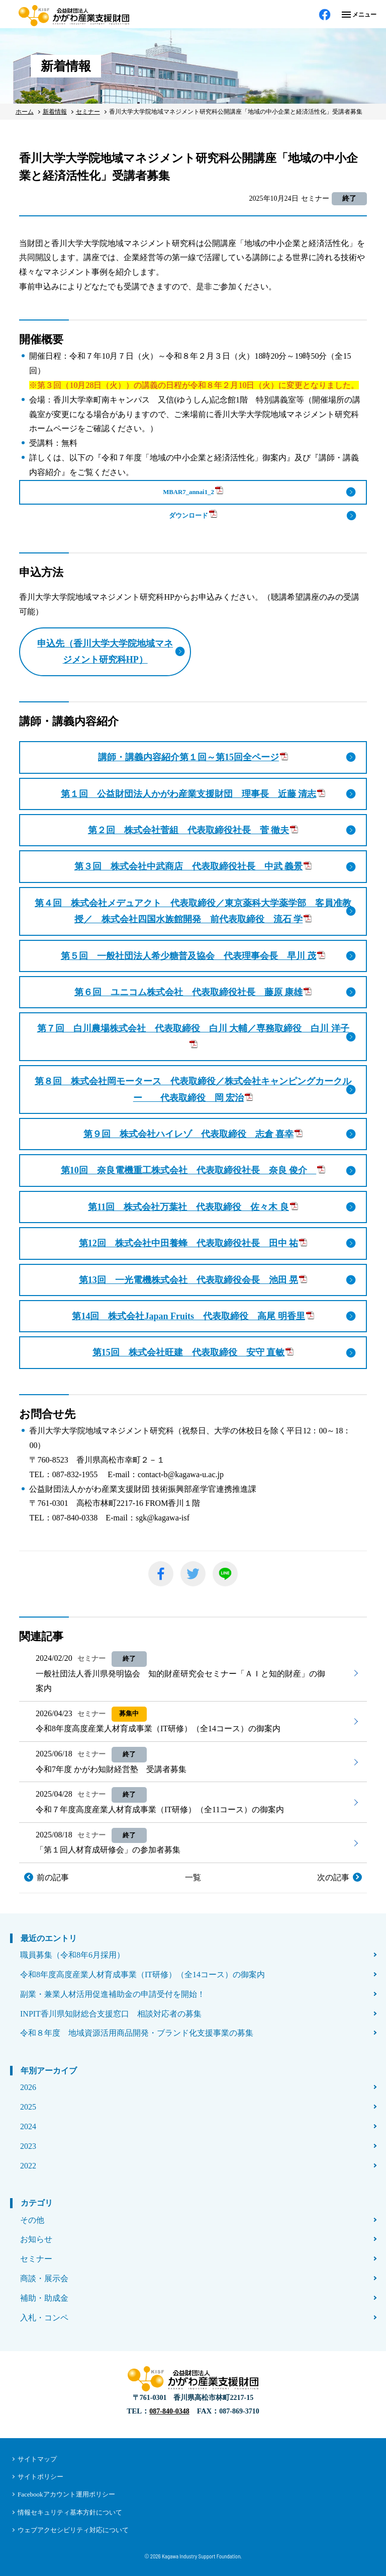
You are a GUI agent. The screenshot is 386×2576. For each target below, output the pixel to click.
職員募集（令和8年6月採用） (72, 1955)
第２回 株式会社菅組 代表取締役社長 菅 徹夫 (193, 830)
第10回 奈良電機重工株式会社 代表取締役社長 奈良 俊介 (193, 1170)
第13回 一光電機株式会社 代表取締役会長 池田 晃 (193, 1280)
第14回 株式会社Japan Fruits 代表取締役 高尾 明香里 (193, 1316)
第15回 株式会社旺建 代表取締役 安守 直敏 (193, 1352)
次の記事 (333, 1877)
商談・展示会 (44, 2278)
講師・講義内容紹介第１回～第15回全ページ (193, 757)
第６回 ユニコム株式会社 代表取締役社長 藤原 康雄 (193, 992)
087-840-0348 (169, 2411)
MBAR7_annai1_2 (193, 491)
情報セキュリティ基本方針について (70, 2512)
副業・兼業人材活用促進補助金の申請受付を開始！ (112, 1994)
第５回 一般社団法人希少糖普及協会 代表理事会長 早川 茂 (193, 956)
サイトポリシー (40, 2476)
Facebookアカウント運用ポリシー (66, 2494)
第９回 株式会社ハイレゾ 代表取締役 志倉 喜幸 (193, 1134)
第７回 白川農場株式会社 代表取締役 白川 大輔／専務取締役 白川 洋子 (193, 1035)
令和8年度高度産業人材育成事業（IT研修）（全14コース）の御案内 (142, 1974)
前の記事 (53, 1877)
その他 (32, 2220)
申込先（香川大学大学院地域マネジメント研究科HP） (105, 651)
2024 (28, 2126)
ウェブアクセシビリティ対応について (73, 2530)
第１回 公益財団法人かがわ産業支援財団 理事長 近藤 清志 (193, 794)
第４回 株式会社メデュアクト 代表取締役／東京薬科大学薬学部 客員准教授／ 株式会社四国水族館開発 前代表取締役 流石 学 (193, 911)
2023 (28, 2146)
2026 (28, 2087)
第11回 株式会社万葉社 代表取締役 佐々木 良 (193, 1207)
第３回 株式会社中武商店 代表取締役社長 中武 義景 (193, 866)
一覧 (193, 1877)
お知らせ (36, 2239)
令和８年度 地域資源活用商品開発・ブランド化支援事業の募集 (136, 2033)
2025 (28, 2107)
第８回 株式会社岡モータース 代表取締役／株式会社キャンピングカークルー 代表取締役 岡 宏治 (193, 1089)
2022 (28, 2165)
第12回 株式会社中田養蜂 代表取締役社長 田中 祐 (193, 1243)
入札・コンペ (44, 2317)
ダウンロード (193, 514)
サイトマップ (37, 2459)
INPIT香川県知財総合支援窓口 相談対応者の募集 (111, 2013)
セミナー (36, 2259)
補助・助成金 (44, 2298)
